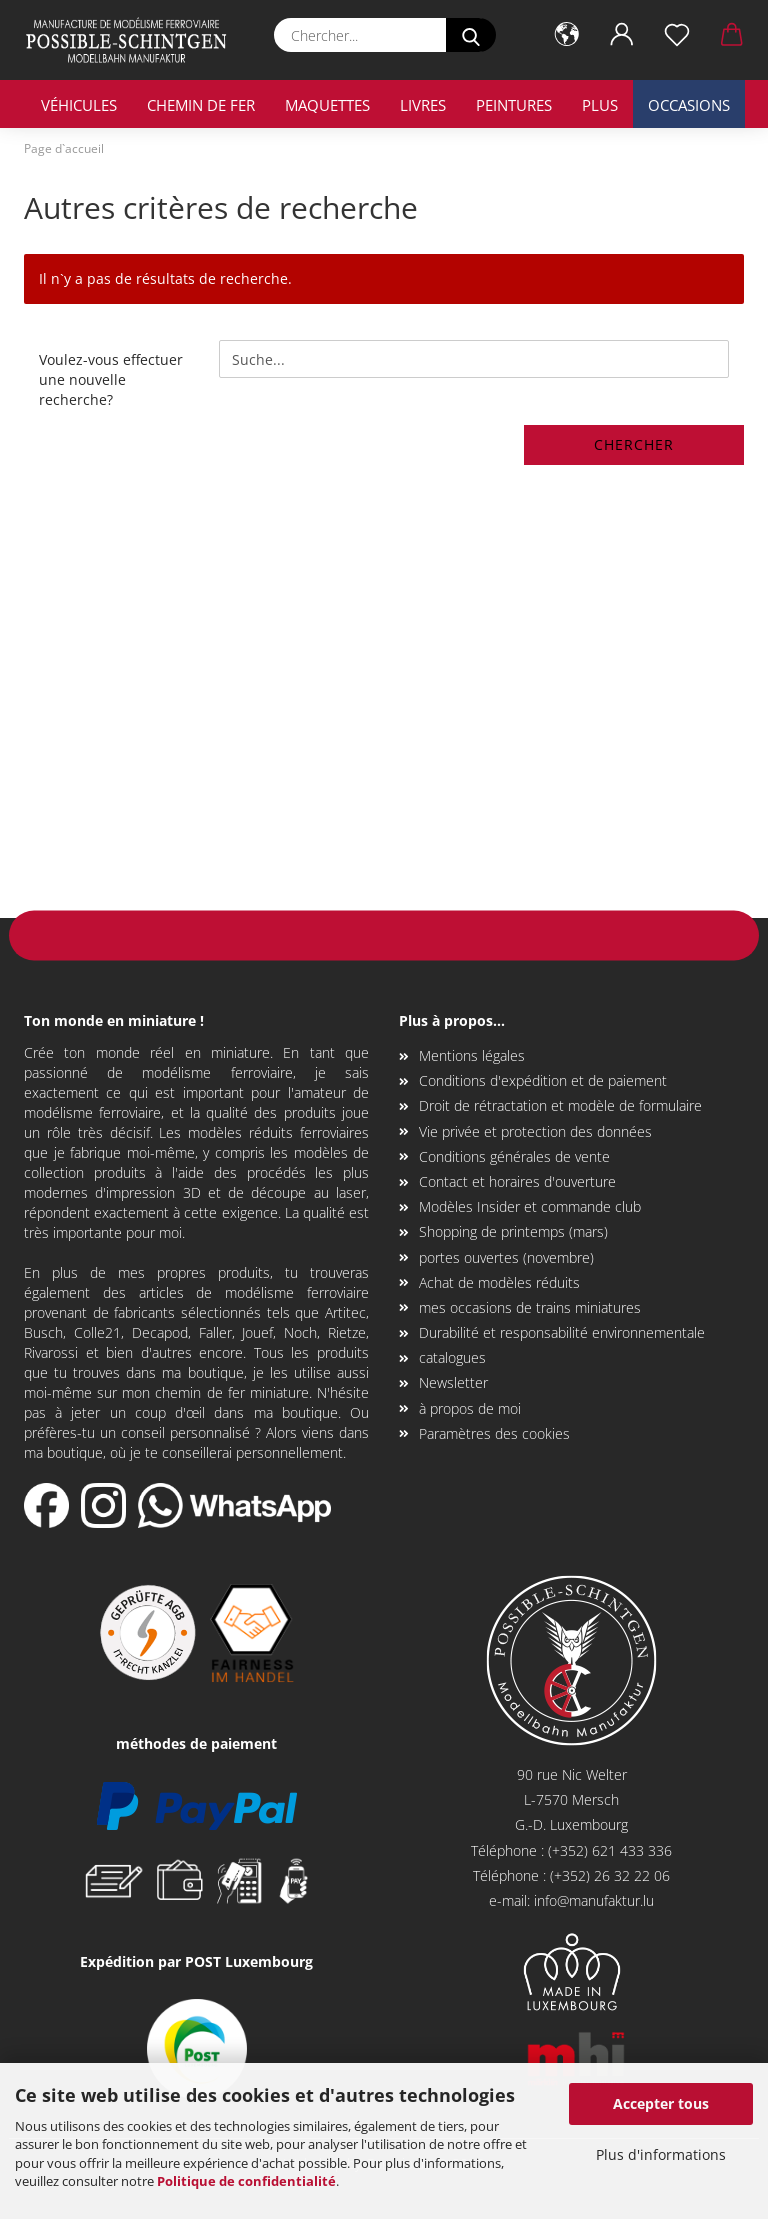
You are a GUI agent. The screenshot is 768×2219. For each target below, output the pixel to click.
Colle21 (97, 1332)
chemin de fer (201, 105)
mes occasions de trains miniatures (530, 1307)
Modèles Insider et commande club (530, 1206)
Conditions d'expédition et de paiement (543, 1080)
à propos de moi (470, 1408)
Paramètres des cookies (494, 1433)
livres (423, 105)
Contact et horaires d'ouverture (517, 1181)
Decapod (160, 1332)
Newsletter (453, 1382)
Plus (600, 105)
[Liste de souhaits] (676, 35)
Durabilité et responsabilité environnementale (562, 1332)
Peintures (514, 105)
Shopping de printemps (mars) (513, 1231)
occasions (689, 105)
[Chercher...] (471, 35)
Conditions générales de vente (514, 1156)
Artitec (345, 1312)
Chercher (634, 444)
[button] (566, 35)
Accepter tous (661, 2103)
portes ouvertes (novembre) (506, 1257)
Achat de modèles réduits (499, 1282)
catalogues (452, 1357)
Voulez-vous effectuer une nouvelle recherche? (111, 379)
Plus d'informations (661, 2154)
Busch (43, 1332)
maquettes (327, 105)
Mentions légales (472, 1055)
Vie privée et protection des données (535, 1131)
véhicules (79, 105)
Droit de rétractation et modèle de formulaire (560, 1105)
